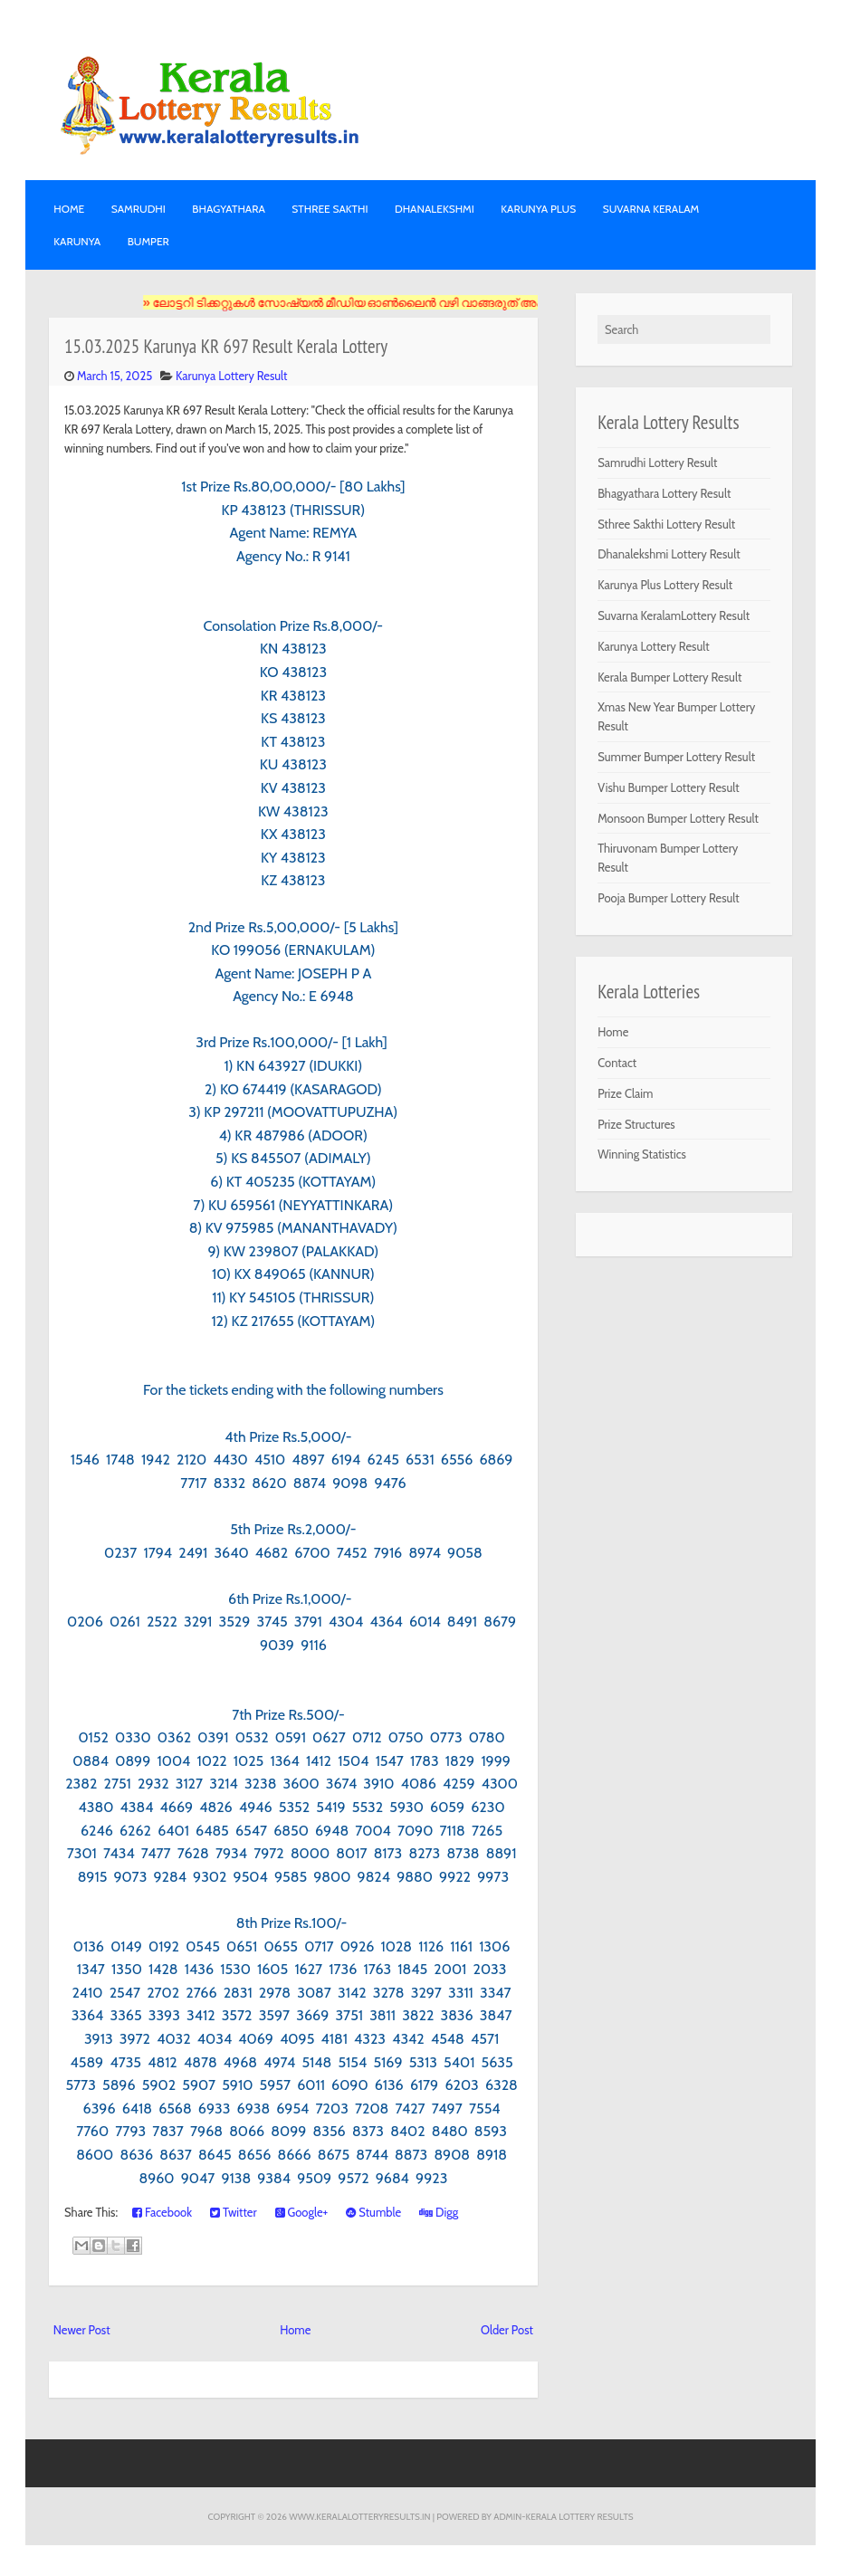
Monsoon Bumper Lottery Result (678, 818)
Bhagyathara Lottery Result (664, 493)
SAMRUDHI (138, 208)
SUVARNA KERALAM (651, 208)
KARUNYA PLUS (538, 208)
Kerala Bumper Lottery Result (669, 677)
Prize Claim (625, 1093)
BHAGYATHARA (228, 208)
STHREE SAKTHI (329, 208)
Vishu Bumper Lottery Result (668, 787)
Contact (616, 1062)
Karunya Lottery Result (232, 375)
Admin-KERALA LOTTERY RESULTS (563, 2516)
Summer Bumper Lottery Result (676, 756)
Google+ (302, 2212)
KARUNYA (76, 241)
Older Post (507, 2330)
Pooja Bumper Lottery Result (668, 898)
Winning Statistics (641, 1154)
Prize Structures (636, 1124)
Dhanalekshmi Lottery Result (668, 554)
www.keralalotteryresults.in (359, 2516)
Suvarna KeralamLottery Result (673, 615)
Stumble (373, 2212)
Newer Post (81, 2330)
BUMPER (148, 241)
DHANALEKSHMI (434, 208)
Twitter (233, 2212)
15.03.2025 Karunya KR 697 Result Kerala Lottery (225, 346)
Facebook (162, 2212)
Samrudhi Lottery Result (657, 462)
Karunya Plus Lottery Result (664, 584)
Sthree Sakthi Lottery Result (666, 524)
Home (68, 208)
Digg (438, 2212)
